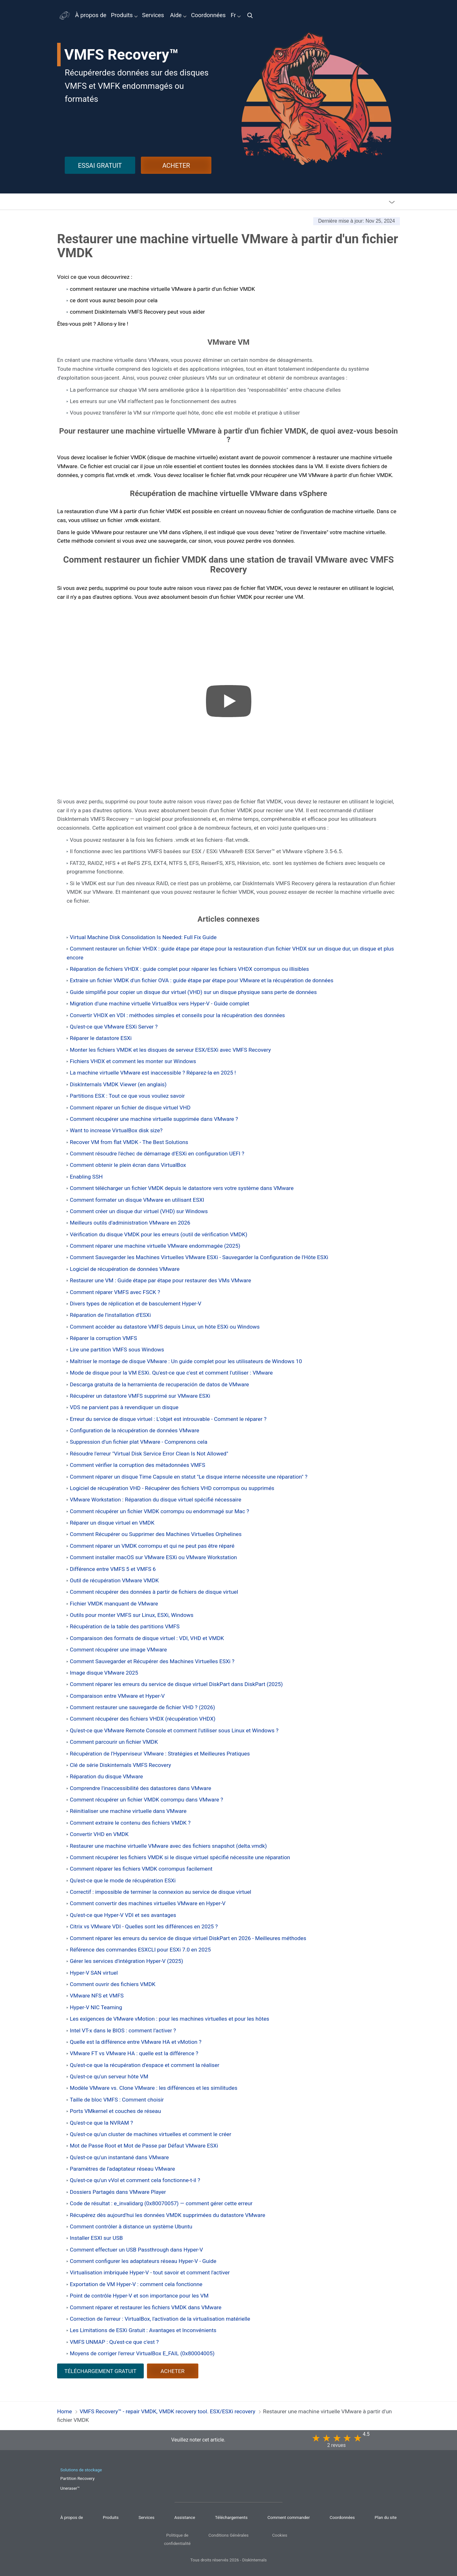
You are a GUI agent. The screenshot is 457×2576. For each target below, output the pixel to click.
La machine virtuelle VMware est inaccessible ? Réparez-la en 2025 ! (153, 1072)
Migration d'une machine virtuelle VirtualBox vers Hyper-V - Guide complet (159, 1003)
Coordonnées (208, 15)
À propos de (90, 15)
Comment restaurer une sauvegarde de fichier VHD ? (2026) (142, 1707)
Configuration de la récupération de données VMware (134, 1430)
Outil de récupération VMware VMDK (114, 1580)
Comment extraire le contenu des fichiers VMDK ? (130, 1823)
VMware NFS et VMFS (97, 1995)
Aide (176, 15)
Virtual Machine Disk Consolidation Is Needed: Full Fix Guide (143, 937)
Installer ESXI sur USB (96, 2238)
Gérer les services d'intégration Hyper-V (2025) (126, 1961)
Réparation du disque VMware (106, 1776)
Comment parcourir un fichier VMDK (114, 1742)
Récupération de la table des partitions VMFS (125, 1626)
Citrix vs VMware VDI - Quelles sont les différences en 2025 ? (144, 1926)
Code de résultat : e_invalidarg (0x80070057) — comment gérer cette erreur (161, 2203)
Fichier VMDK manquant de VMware (114, 1603)
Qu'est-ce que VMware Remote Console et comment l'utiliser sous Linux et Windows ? (174, 1730)
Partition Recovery (77, 2478)
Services (153, 15)
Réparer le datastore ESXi (101, 1038)
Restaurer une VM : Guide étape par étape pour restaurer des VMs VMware (160, 1280)
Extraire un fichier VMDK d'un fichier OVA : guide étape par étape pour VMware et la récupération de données (201, 980)
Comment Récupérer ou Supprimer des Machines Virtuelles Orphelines (156, 1534)
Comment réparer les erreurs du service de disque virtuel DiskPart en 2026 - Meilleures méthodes (188, 1938)
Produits (122, 15)
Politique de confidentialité (177, 2539)
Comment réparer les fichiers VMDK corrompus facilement (141, 1869)
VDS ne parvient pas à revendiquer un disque (124, 1407)
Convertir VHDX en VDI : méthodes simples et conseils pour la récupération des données (177, 1015)
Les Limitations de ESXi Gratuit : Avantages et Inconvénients (143, 2330)
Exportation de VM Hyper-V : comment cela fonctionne (136, 2284)
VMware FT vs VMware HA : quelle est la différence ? (134, 2053)
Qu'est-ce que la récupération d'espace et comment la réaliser (144, 2065)
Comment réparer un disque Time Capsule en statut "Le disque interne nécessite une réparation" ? (189, 1477)
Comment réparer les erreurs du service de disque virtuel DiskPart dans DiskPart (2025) (176, 1684)
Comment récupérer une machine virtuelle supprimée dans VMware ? (154, 1119)
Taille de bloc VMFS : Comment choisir (117, 2099)
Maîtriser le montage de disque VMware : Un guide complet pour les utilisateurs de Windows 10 (186, 1361)
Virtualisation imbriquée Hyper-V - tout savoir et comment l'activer (150, 2272)
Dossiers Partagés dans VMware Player (118, 2192)
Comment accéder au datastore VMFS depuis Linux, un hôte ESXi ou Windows (165, 1327)
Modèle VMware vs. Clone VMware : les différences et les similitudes (153, 2088)
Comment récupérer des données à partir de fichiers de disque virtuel (154, 1592)
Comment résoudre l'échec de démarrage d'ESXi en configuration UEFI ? (157, 1153)
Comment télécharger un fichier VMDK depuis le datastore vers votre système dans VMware (182, 1188)
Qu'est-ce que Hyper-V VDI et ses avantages (123, 1915)
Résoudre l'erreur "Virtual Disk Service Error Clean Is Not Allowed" (149, 1453)
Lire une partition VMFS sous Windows (117, 1349)
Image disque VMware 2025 (104, 1673)
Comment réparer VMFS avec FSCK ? (115, 1292)
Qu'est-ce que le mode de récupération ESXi (123, 1880)
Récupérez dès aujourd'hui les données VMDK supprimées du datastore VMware (167, 2215)
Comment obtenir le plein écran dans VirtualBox (128, 1165)
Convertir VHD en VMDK (99, 1834)
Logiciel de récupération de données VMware (125, 1269)
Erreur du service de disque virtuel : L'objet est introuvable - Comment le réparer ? (168, 1419)
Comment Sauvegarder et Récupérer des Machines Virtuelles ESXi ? (152, 1661)
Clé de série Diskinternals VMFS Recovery (120, 1765)
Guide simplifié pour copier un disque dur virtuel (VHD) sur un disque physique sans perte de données (193, 992)
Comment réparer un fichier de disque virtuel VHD (130, 1107)
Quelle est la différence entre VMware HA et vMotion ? (136, 2042)
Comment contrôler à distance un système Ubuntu (131, 2226)
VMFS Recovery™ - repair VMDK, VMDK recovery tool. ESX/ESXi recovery (167, 2411)
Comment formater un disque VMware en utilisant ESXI (137, 1200)
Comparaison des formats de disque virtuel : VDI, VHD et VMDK (147, 1638)
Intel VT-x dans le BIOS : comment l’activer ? (123, 2030)
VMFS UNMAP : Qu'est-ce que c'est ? (114, 2342)
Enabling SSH (86, 1177)
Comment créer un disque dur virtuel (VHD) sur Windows (139, 1211)
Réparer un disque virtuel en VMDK (112, 1523)
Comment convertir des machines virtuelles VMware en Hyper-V (147, 1903)
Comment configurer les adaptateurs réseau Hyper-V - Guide (143, 2261)
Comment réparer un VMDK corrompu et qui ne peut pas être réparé (152, 1546)
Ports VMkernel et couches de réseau (115, 2111)
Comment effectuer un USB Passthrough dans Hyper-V (136, 2249)
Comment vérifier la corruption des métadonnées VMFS (137, 1465)
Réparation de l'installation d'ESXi (110, 1315)
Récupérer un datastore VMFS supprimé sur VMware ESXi (140, 1396)
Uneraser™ (70, 2488)
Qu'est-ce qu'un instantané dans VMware (119, 2157)
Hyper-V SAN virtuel (94, 1973)
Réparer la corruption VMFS (103, 1338)
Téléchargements (231, 2517)
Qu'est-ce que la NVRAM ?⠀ (103, 2123)
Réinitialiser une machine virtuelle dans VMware (128, 1811)
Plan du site (386, 2517)
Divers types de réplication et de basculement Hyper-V (135, 1303)
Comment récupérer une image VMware (118, 1649)
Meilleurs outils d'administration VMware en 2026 (130, 1222)
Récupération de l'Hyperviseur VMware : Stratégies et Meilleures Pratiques (160, 1753)
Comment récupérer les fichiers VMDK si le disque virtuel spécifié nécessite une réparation (180, 1857)
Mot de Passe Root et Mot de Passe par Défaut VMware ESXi (144, 2145)
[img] (252, 15)
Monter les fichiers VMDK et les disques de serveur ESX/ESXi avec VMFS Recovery (170, 1050)
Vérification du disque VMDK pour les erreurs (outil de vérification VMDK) (158, 1234)
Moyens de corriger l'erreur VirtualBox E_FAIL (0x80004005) (142, 2353)
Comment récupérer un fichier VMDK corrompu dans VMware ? (146, 1799)
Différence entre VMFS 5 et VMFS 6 (113, 1569)
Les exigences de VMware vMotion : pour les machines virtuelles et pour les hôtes (169, 2019)
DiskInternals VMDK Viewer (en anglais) (118, 1084)
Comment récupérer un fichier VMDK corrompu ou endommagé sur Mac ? (159, 1511)
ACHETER (176, 165)
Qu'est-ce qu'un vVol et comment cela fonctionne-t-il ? (135, 2180)
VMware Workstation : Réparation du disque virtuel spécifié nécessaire (155, 1499)
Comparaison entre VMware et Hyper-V (117, 1696)
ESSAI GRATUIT (100, 165)
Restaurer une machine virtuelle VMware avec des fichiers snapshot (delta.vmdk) (168, 1846)
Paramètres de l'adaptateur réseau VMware (122, 2169)
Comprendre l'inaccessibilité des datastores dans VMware (140, 1788)
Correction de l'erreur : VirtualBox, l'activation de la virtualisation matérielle (160, 2319)
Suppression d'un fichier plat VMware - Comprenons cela (138, 1442)
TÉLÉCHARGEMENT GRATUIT (100, 2371)
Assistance (184, 2517)
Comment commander (289, 2517)
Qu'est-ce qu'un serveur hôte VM (109, 2076)
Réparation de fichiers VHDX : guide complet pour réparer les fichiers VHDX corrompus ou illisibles (189, 969)
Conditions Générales (228, 2535)
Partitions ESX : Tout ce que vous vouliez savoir (127, 1096)
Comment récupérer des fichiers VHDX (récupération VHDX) (142, 1719)
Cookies (279, 2535)
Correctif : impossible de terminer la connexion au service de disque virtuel (160, 1892)
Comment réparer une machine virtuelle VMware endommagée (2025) (155, 1246)
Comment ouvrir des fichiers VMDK (113, 1984)
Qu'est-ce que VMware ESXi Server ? (114, 1026)
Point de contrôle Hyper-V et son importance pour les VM (139, 2295)
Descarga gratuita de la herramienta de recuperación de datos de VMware (159, 1384)
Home (64, 2411)
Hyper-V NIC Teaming (96, 2007)
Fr (233, 15)
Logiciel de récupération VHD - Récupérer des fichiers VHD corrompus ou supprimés (172, 1488)
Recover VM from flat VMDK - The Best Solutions (129, 1142)
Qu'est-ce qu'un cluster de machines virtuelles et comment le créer (150, 2134)
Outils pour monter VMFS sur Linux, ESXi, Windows (132, 1615)
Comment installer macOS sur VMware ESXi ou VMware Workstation (153, 1557)
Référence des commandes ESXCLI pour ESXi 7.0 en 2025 (140, 1949)
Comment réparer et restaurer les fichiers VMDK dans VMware (146, 2307)
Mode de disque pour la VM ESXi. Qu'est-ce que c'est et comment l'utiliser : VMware (171, 1373)
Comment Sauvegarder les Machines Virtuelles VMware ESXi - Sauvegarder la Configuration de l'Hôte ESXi (199, 1257)
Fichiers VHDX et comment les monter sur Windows (133, 1061)
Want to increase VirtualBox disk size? (116, 1130)
